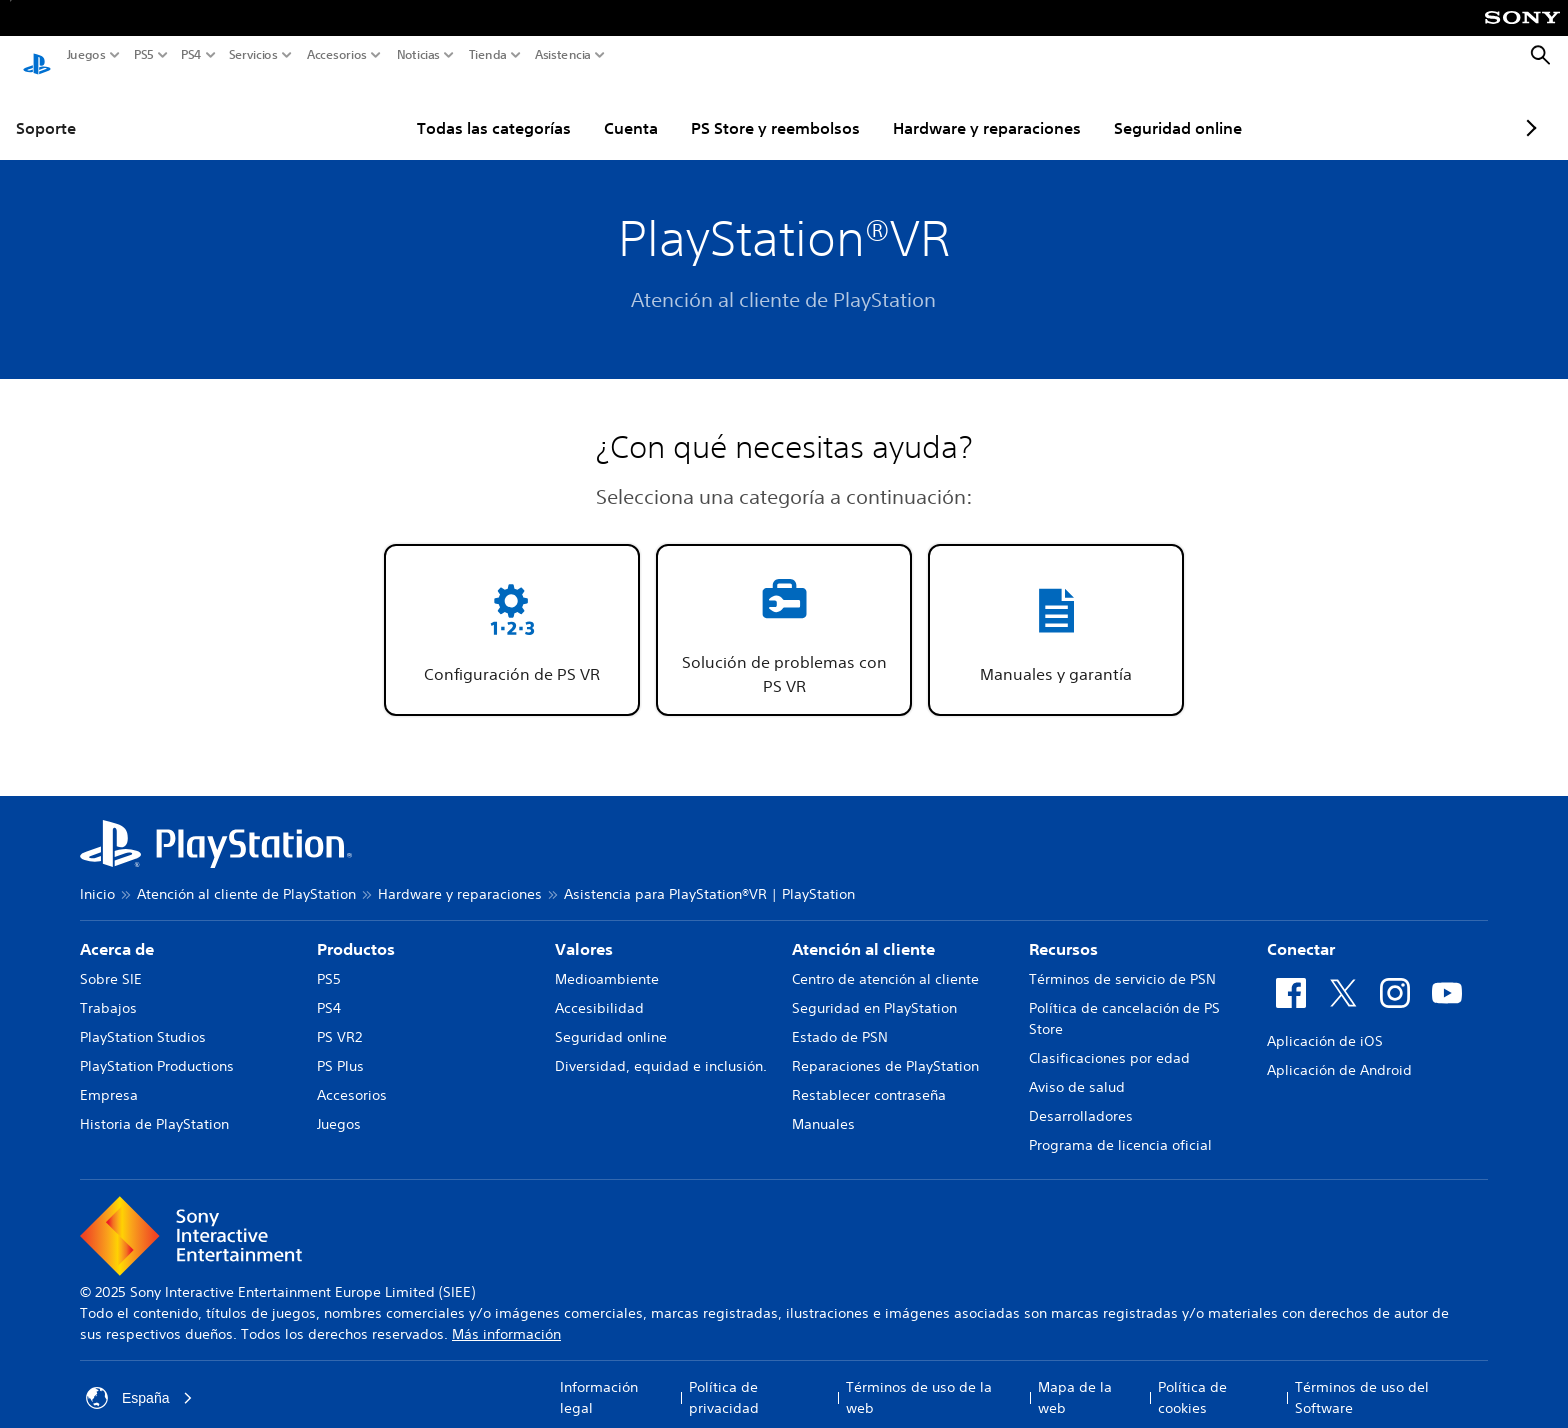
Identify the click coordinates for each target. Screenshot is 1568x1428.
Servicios (253, 55)
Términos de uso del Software (1362, 1378)
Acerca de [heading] (117, 930)
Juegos (86, 55)
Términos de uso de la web (919, 1378)
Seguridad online (1130, 109)
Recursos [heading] (1063, 930)
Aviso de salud (1077, 1068)
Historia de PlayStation (154, 1105)
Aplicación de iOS (1325, 1022)
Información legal (599, 1378)
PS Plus (340, 1047)
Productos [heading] (356, 930)
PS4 (191, 55)
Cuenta (583, 109)
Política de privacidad (724, 1378)
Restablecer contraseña (869, 1076)
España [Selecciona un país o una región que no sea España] (139, 1379)
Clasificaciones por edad (1109, 1039)
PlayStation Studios (143, 1018)
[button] (512, 611)
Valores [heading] (584, 930)
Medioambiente (607, 960)
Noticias (418, 55)
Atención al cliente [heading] (863, 930)
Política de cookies (1192, 1378)
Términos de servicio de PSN (1122, 960)
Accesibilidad (599, 989)
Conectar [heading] (1301, 930)
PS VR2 (339, 1018)
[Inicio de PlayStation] (37, 56)
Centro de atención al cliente (885, 960)
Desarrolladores (1081, 1097)
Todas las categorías (446, 109)
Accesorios (337, 55)
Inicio (97, 875)
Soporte (46, 109)
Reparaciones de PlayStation (885, 1047)
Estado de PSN (840, 1018)
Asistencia (563, 55)
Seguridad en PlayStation (874, 989)
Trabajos (108, 989)
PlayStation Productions (157, 1047)
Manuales (823, 1105)
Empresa (109, 1076)
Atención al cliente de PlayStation (246, 875)
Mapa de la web (1075, 1378)
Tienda (488, 55)
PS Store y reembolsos (727, 109)
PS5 (144, 55)
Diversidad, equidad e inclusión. (661, 1047)
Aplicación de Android (1339, 1051)
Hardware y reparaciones (939, 109)
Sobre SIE (111, 960)
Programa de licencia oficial (1120, 1126)
